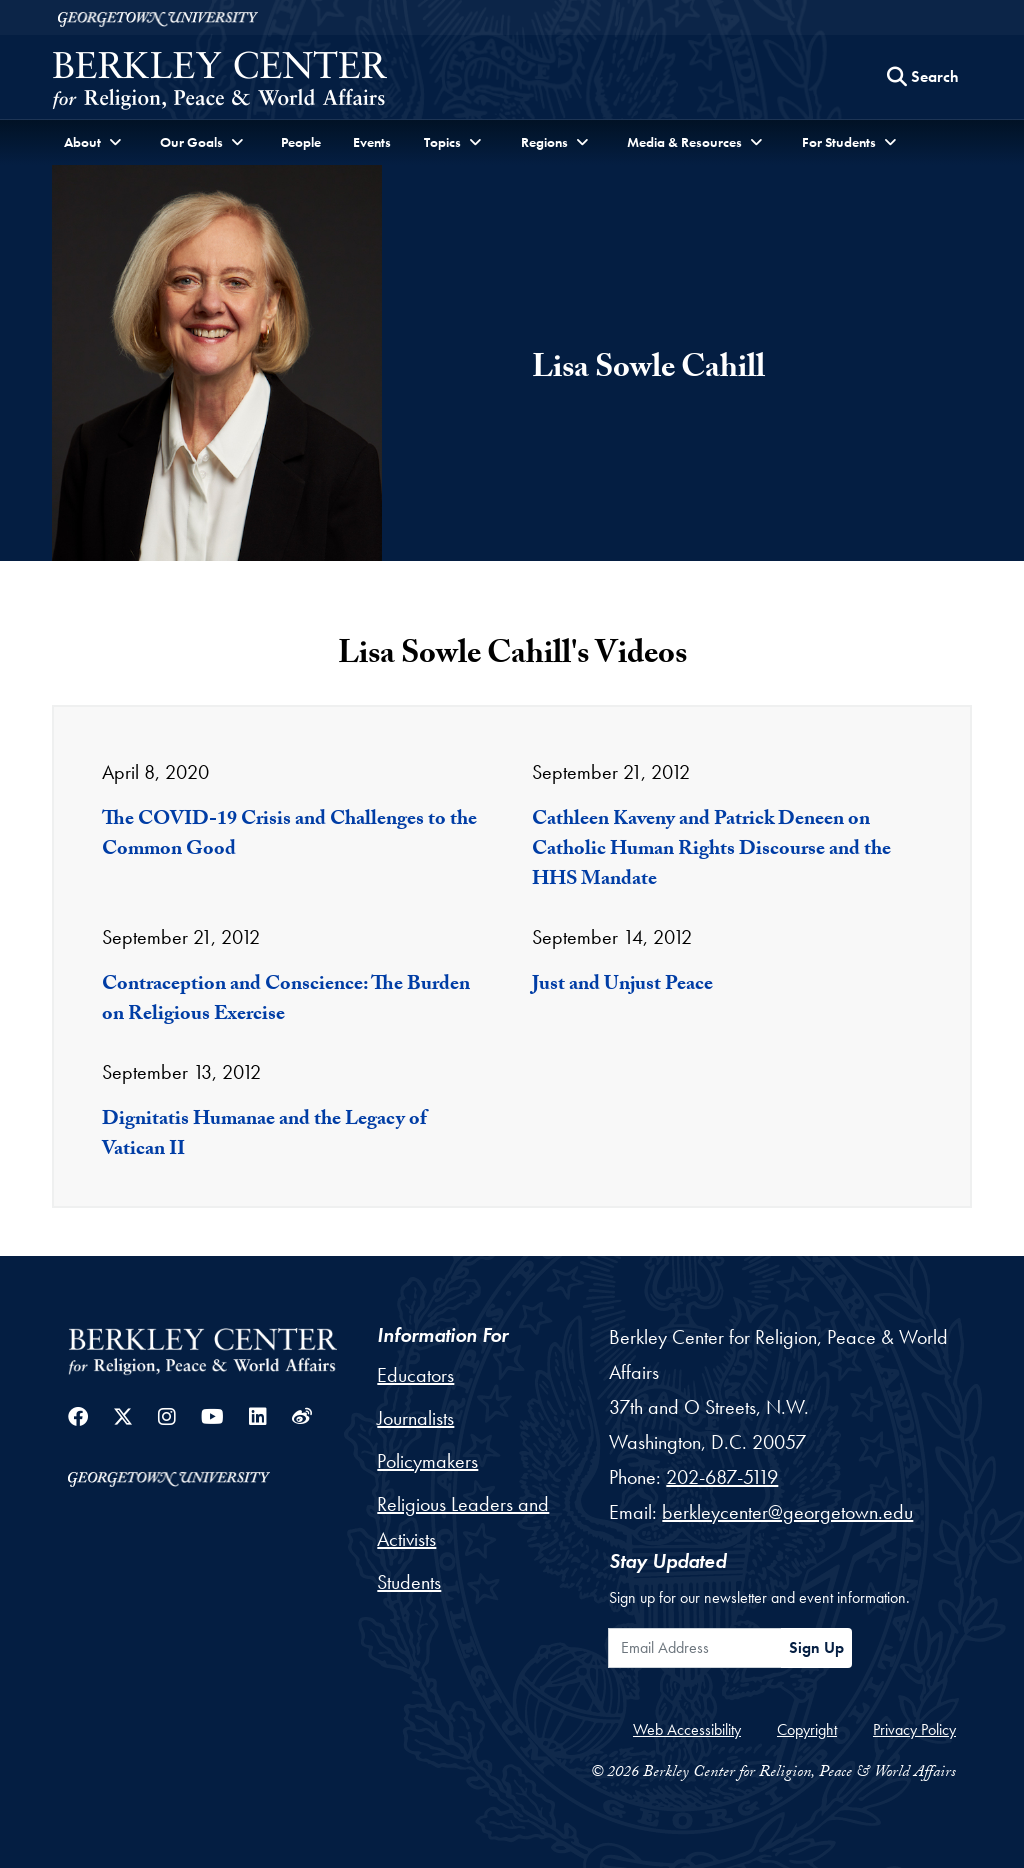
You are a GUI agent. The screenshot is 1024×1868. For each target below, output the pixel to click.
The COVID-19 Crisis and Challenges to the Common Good (289, 836)
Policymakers (427, 1461)
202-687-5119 (722, 1477)
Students (409, 1582)
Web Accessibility (687, 1729)
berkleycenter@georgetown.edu (787, 1512)
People (301, 142)
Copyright (807, 1729)
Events (372, 142)
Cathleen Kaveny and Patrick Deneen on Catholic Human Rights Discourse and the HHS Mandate (711, 851)
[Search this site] (923, 77)
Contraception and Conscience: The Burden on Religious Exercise (286, 1001)
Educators (415, 1375)
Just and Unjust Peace (622, 986)
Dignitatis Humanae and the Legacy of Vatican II (264, 1136)
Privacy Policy (914, 1729)
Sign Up (816, 1647)
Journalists (415, 1418)
